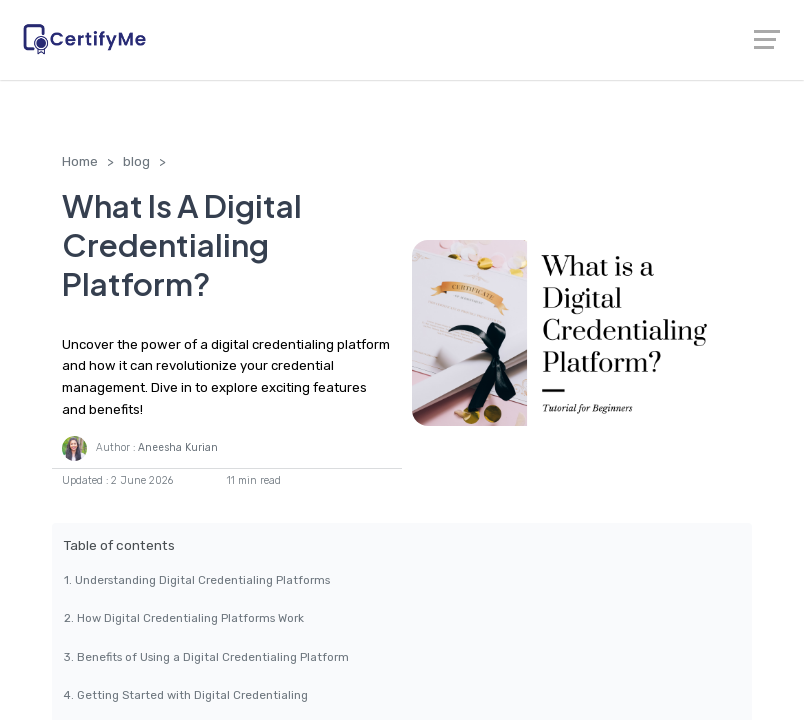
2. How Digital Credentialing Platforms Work (184, 618)
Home (80, 161)
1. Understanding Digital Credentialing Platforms (197, 580)
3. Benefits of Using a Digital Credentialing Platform (206, 657)
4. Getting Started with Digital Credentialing (186, 695)
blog (136, 161)
